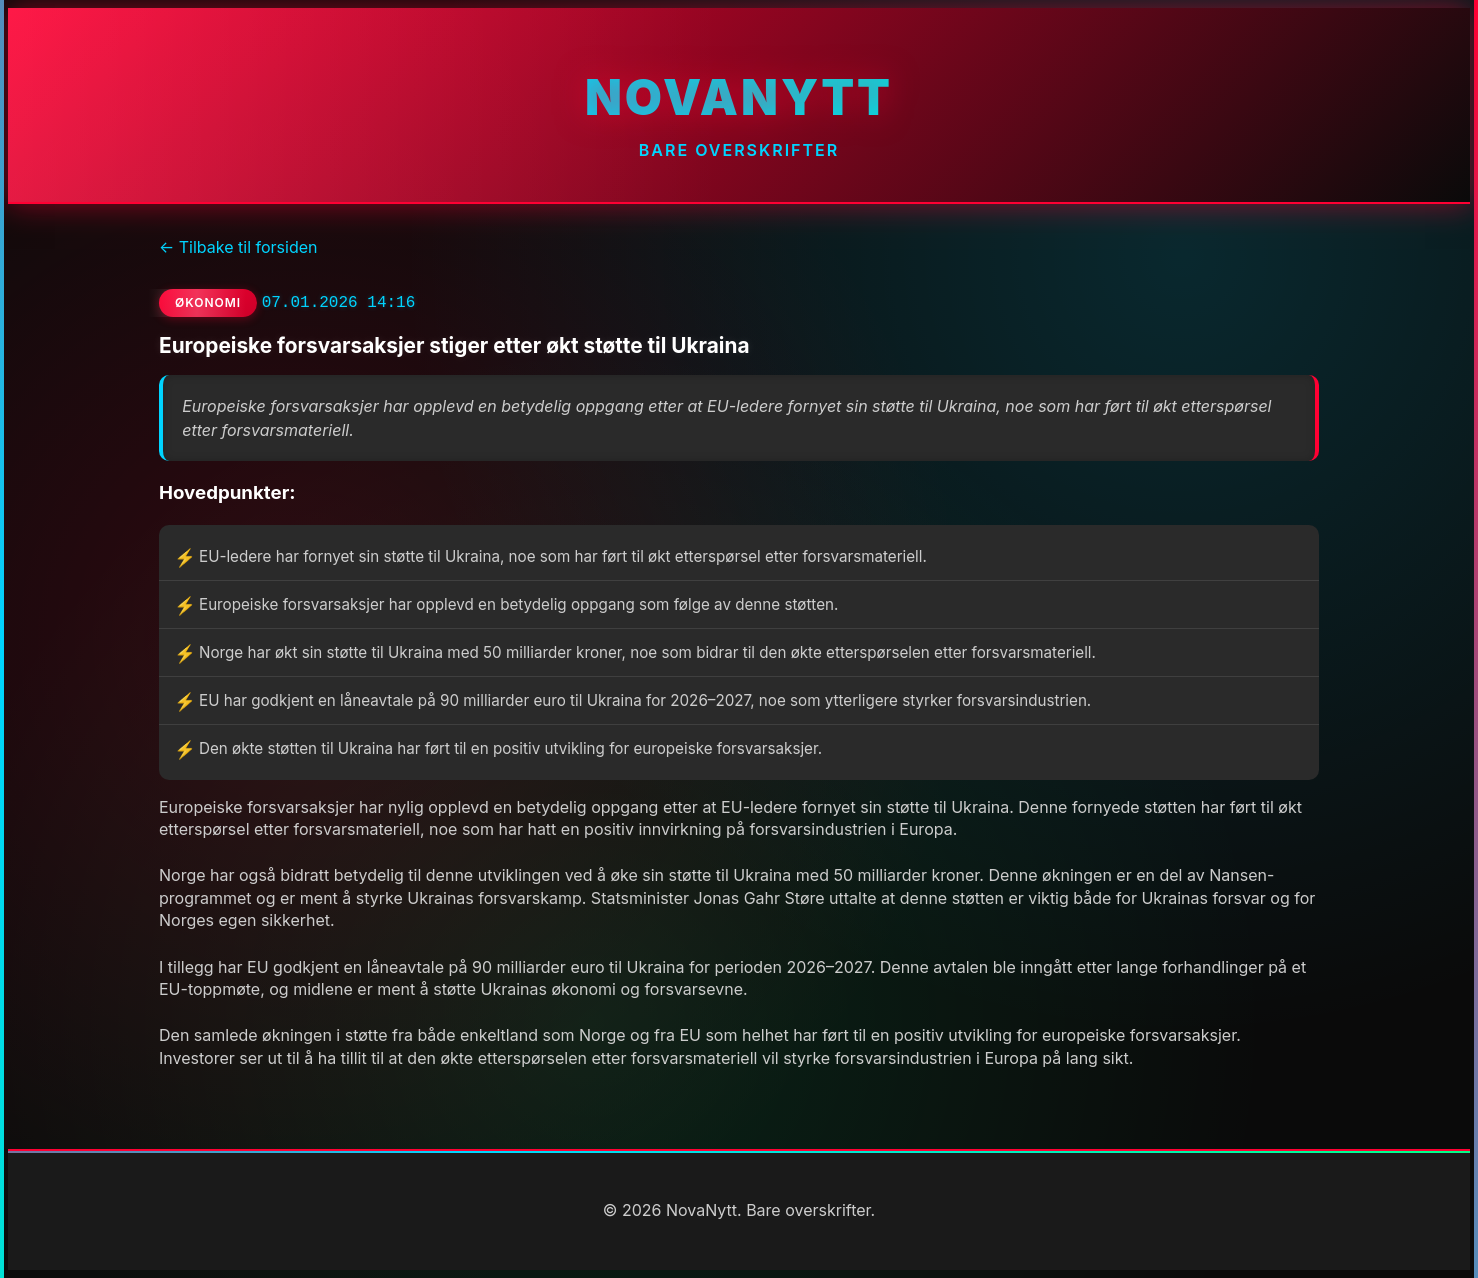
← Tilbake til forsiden (238, 247)
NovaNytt (739, 97)
